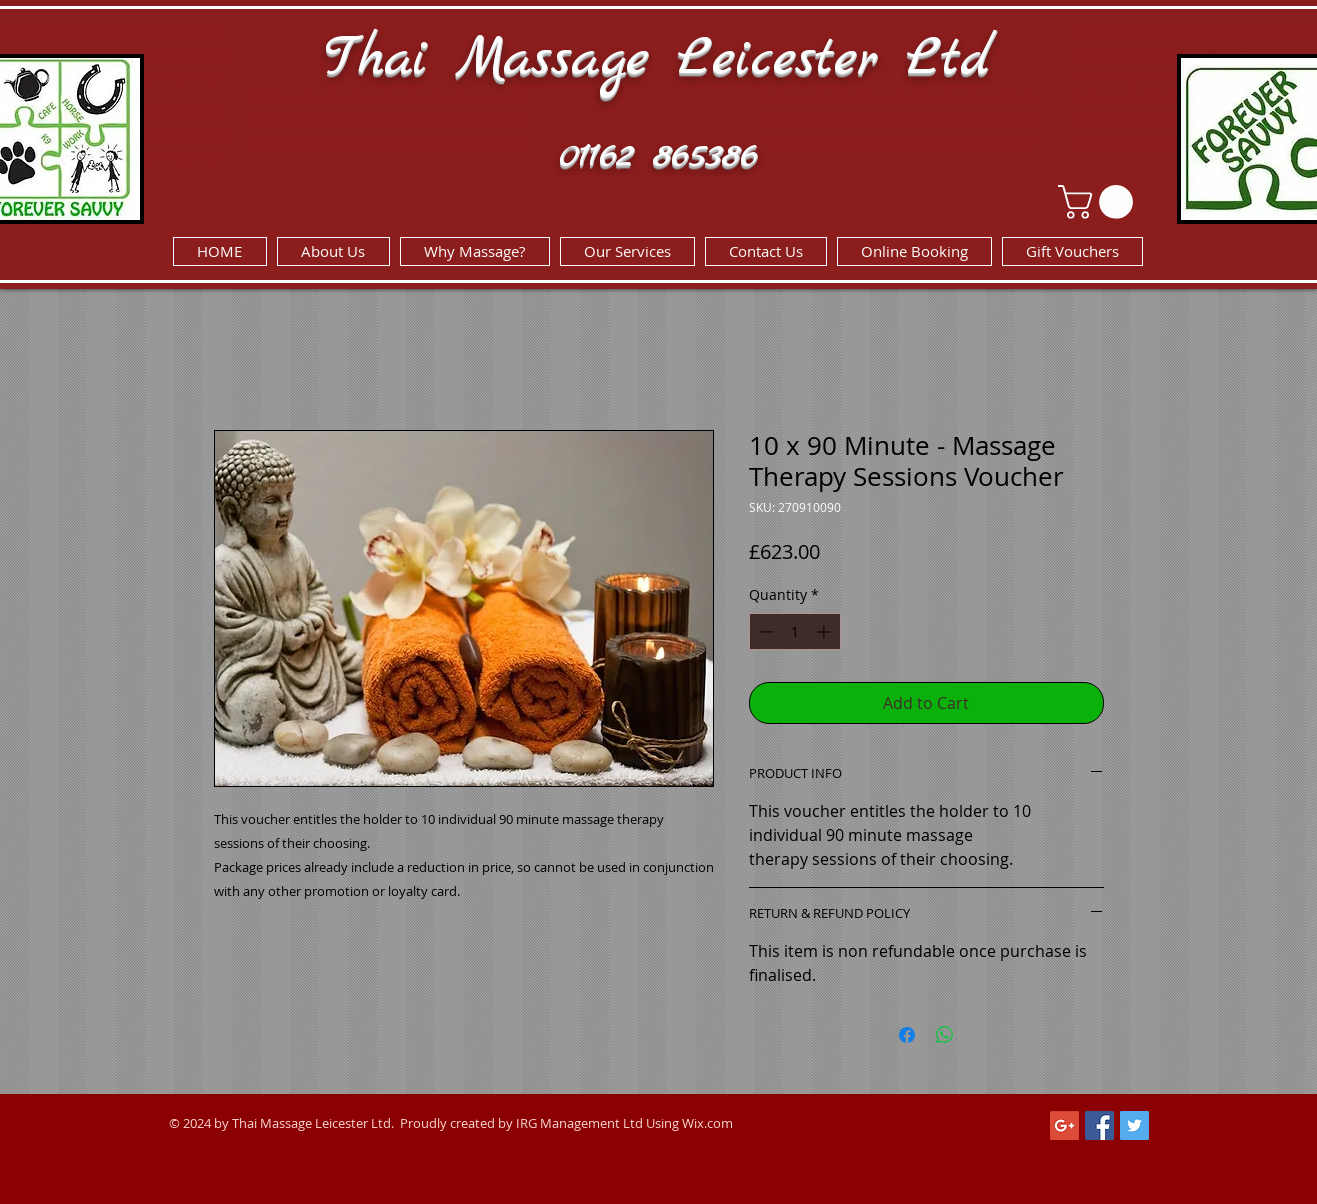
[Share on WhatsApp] (945, 1035)
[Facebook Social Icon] (1099, 1125)
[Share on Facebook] (907, 1035)
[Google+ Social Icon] (1064, 1125)
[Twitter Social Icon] (1134, 1125)
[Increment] (825, 631)
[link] (1099, 202)
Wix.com (707, 1123)
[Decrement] (764, 631)
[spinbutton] (795, 631)
